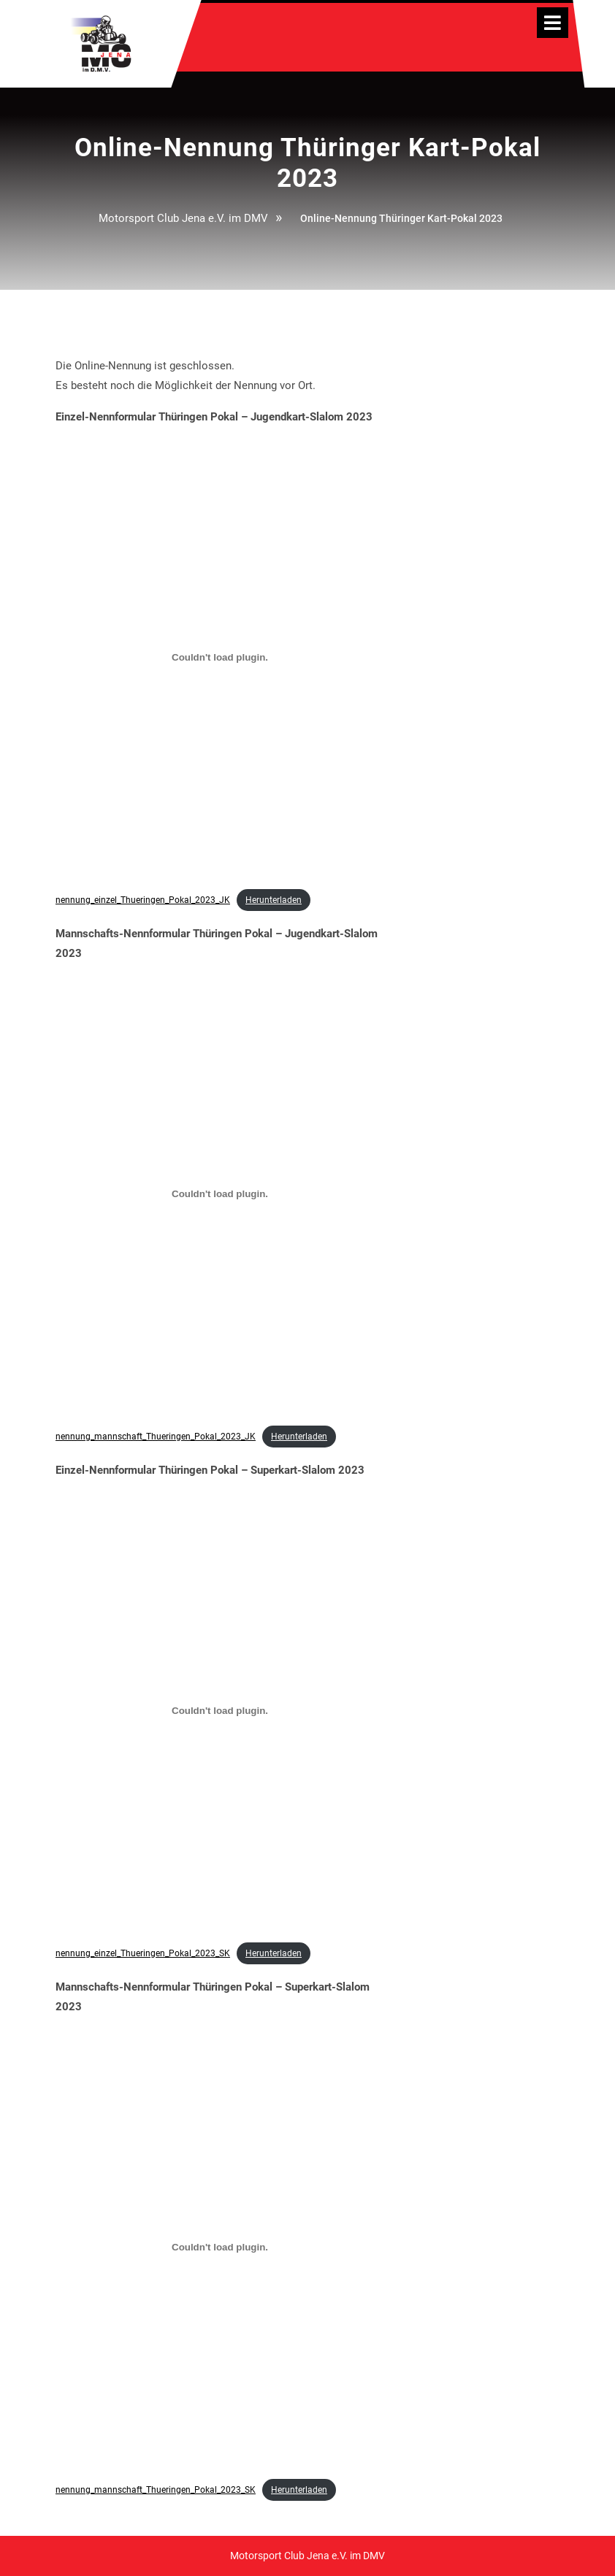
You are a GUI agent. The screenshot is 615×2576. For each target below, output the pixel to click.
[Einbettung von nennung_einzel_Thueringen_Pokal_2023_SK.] (220, 1711)
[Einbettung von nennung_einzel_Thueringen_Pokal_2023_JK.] (220, 658)
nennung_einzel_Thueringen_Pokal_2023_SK (143, 1953)
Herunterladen (273, 900)
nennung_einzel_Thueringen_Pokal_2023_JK (143, 900)
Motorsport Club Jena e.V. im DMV (183, 218)
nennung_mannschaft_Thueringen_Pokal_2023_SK (156, 2490)
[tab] (552, 22)
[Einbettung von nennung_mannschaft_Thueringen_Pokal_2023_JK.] (220, 1194)
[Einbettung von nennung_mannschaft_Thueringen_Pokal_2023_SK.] (220, 2248)
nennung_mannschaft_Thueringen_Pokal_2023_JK (156, 1436)
